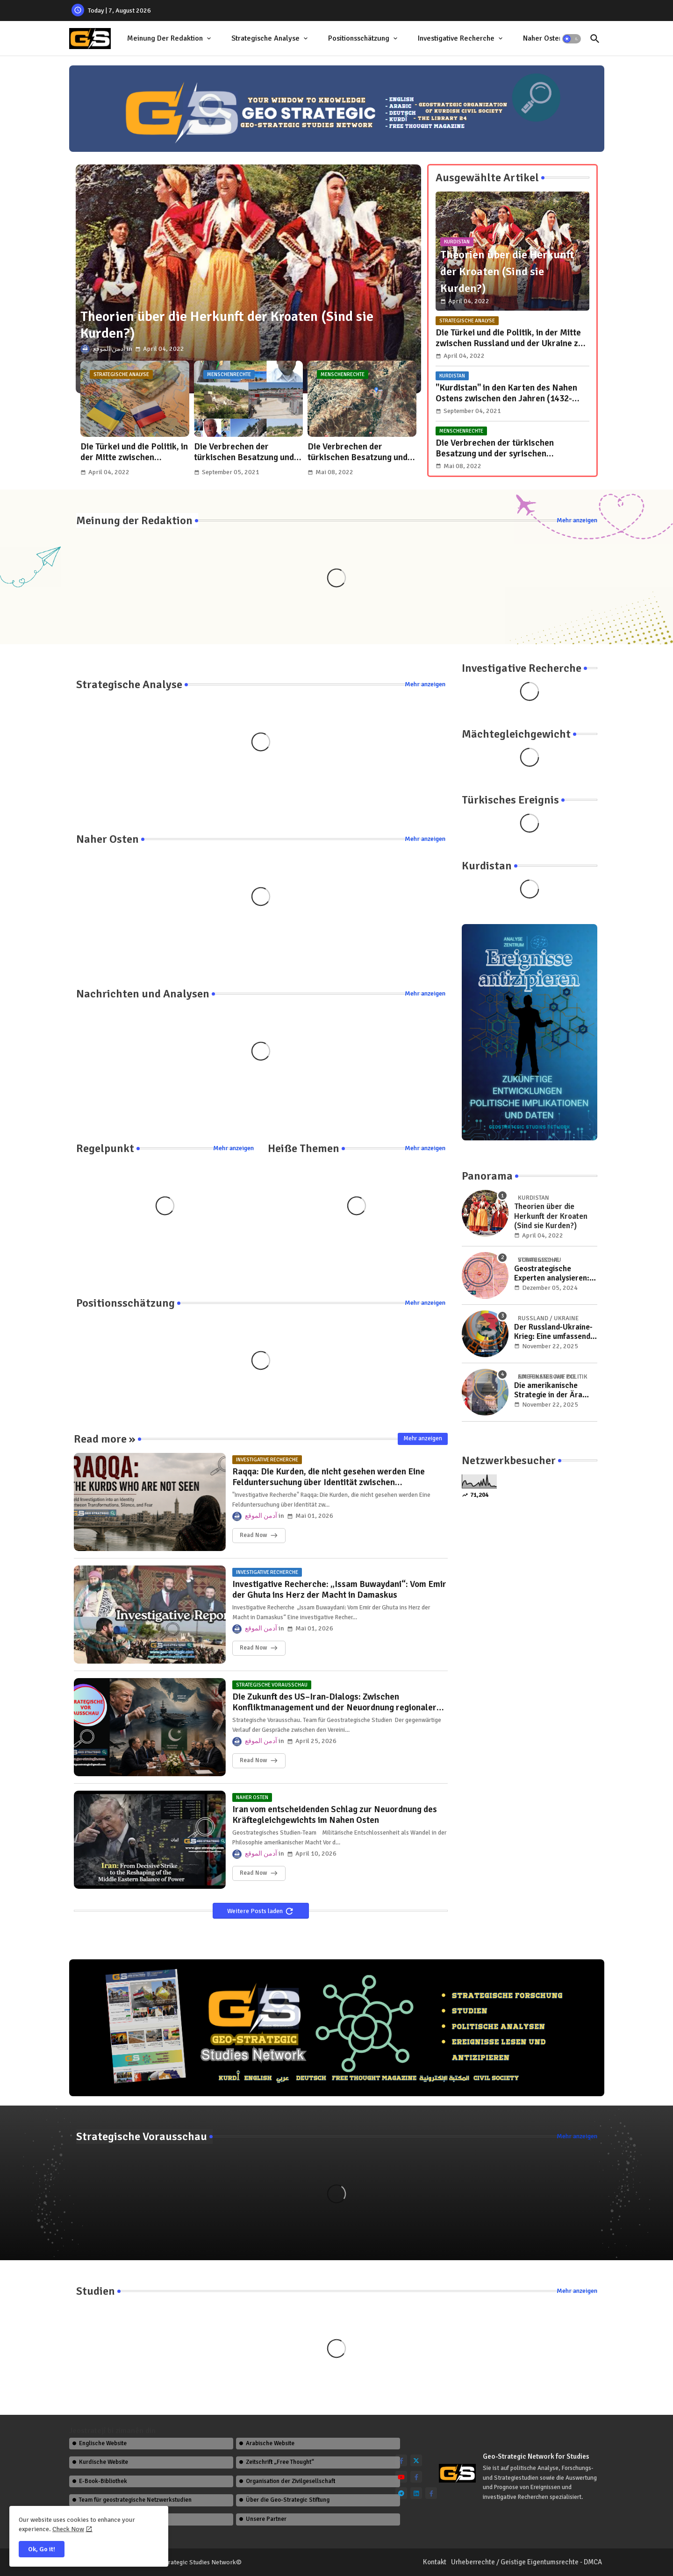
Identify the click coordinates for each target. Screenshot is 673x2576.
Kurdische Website (103, 2462)
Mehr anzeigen (577, 520)
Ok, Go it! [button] (41, 2549)
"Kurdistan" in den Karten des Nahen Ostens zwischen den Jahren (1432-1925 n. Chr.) (506, 393)
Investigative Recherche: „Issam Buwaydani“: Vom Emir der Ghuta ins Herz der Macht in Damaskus (339, 1590)
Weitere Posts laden (255, 1911)
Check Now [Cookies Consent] (68, 2529)
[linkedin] (416, 2493)
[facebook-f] (401, 2460)
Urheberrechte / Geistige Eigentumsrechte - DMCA (526, 2562)
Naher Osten (543, 38)
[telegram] (401, 2493)
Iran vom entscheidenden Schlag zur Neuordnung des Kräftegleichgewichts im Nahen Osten (334, 1815)
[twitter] (416, 2460)
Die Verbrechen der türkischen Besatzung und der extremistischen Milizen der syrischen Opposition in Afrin (248, 452)
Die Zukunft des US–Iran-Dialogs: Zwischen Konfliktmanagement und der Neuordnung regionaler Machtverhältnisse (334, 1702)
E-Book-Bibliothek (103, 2481)
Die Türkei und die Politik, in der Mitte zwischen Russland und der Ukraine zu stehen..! (134, 452)
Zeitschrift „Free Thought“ (280, 2462)
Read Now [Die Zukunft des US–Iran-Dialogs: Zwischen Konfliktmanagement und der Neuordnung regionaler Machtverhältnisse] (253, 1760)
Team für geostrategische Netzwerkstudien (135, 2500)
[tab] (170, 38)
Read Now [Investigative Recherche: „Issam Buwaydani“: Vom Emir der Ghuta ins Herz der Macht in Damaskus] (253, 1647)
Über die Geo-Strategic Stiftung (287, 2500)
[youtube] (401, 2477)
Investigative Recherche (456, 38)
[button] (571, 38)
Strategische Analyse (265, 38)
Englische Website (103, 2443)
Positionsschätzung (358, 38)
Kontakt (434, 2562)
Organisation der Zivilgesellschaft (290, 2481)
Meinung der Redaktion (165, 38)
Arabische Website (270, 2443)
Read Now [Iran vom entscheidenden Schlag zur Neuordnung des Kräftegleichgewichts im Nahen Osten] (253, 1873)
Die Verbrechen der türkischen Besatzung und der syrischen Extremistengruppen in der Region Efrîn (359, 452)
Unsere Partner (266, 2519)
